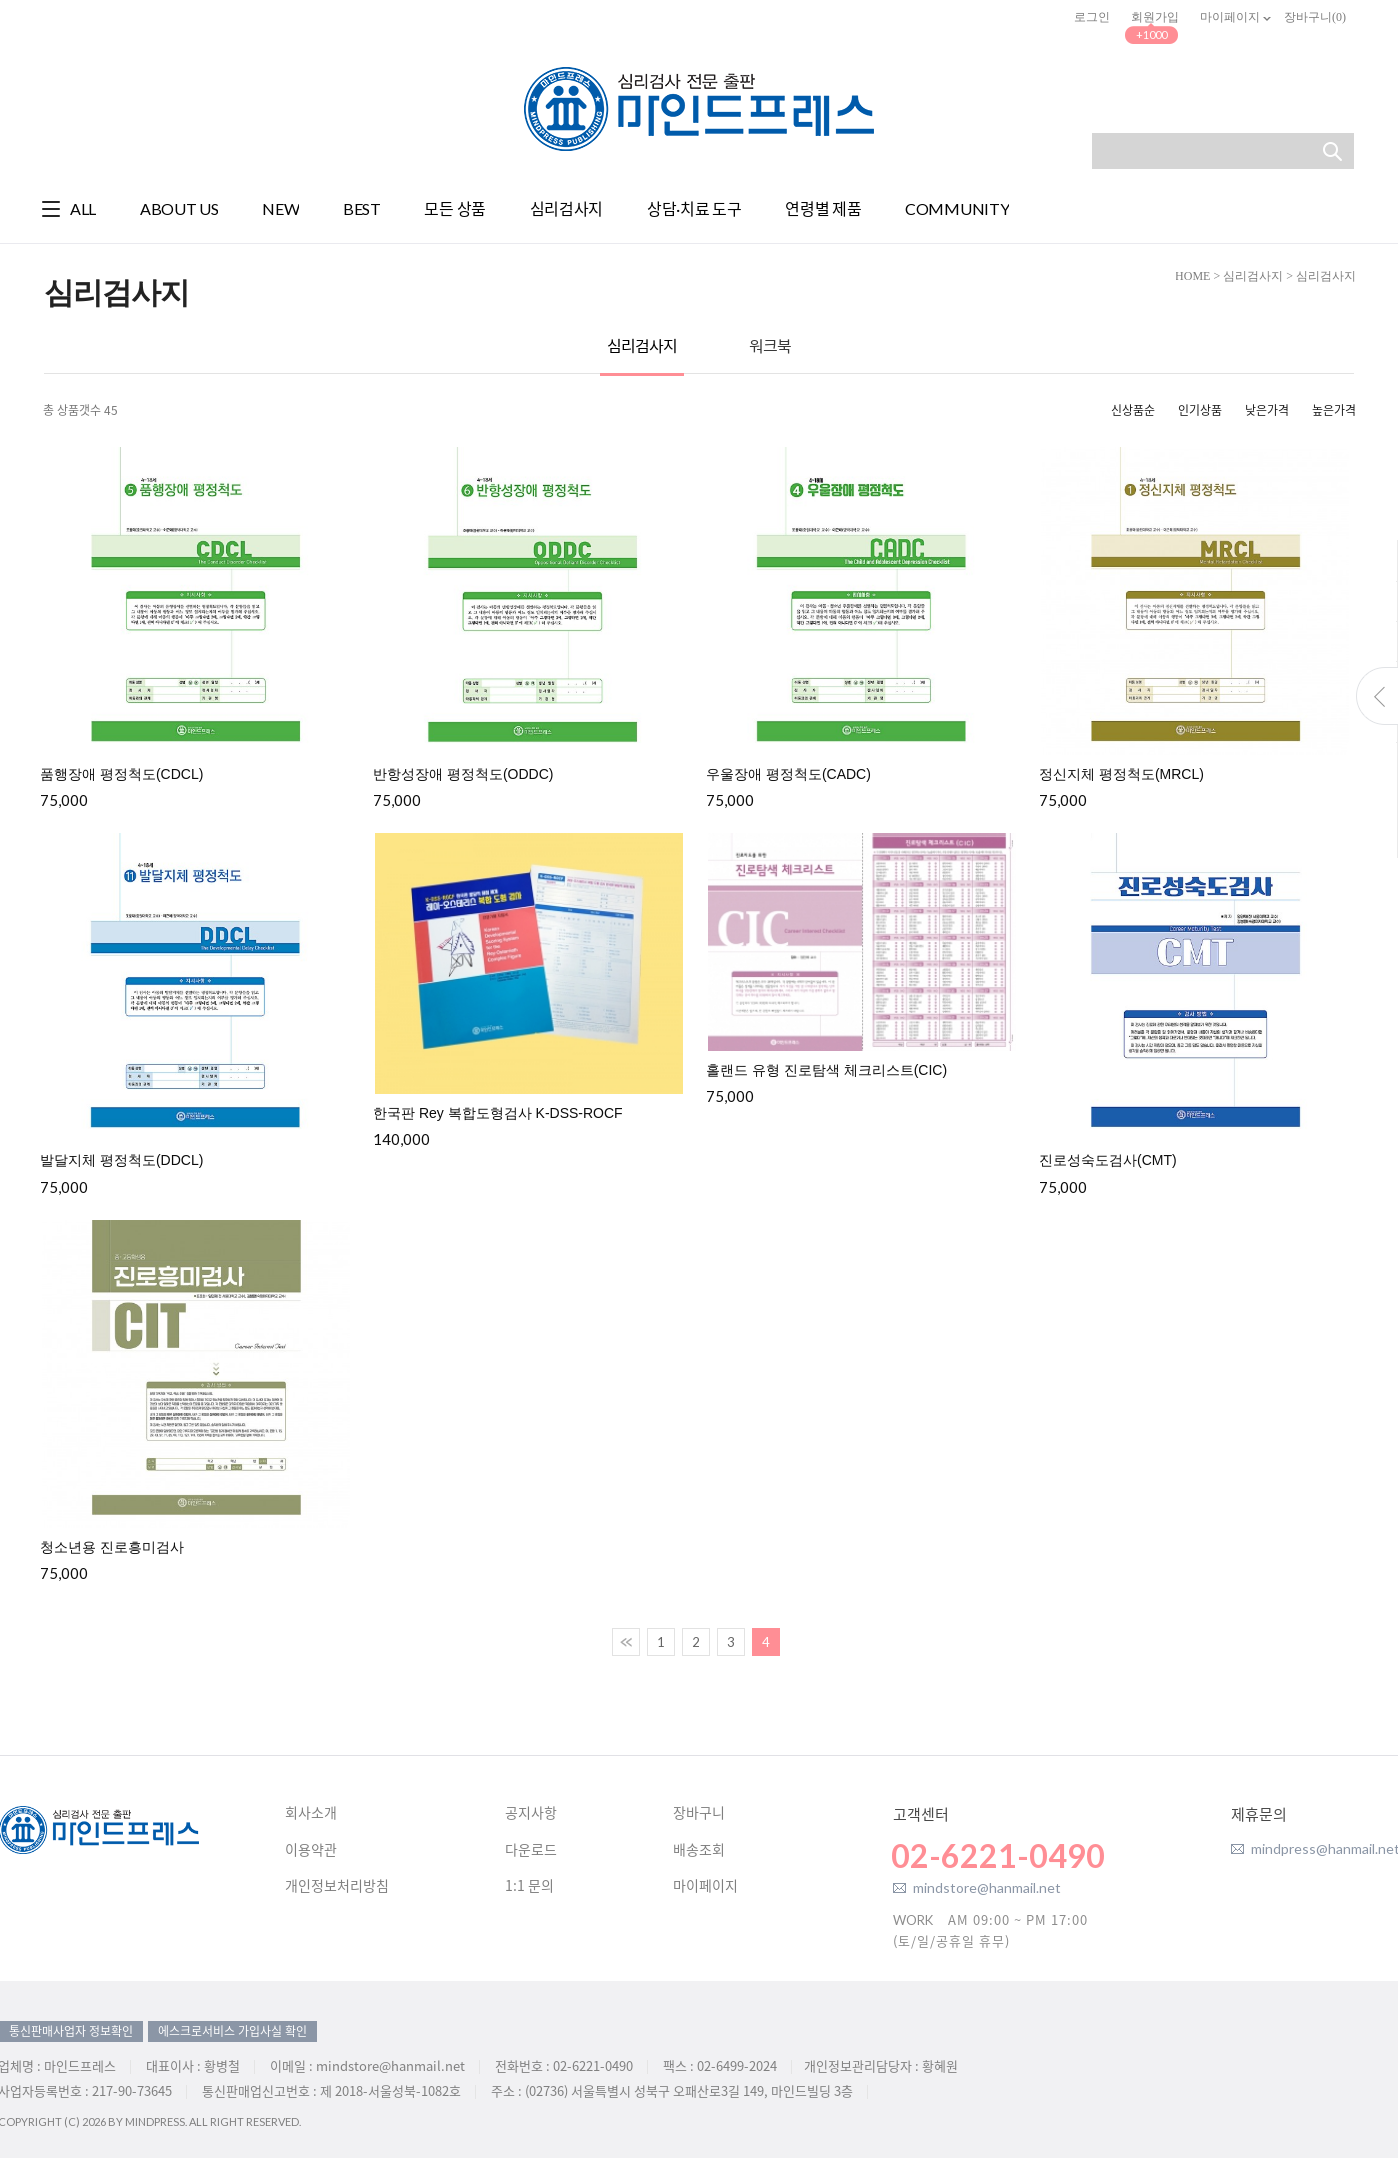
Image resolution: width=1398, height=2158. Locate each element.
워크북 (770, 345)
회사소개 (311, 1813)
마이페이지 (1231, 17)
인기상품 (1200, 410)
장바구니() (1315, 17)
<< (626, 1642)
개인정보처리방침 (337, 1886)
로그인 (1092, 17)
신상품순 (1133, 410)
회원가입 (1155, 17)
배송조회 (699, 1850)
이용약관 (311, 1850)
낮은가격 (1267, 410)
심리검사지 (1253, 276)
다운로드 (531, 1850)
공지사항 (531, 1813)
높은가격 (1334, 410)
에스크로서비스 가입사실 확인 (232, 2031)
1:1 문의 (529, 1886)
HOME (1192, 276)
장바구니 (699, 1813)
